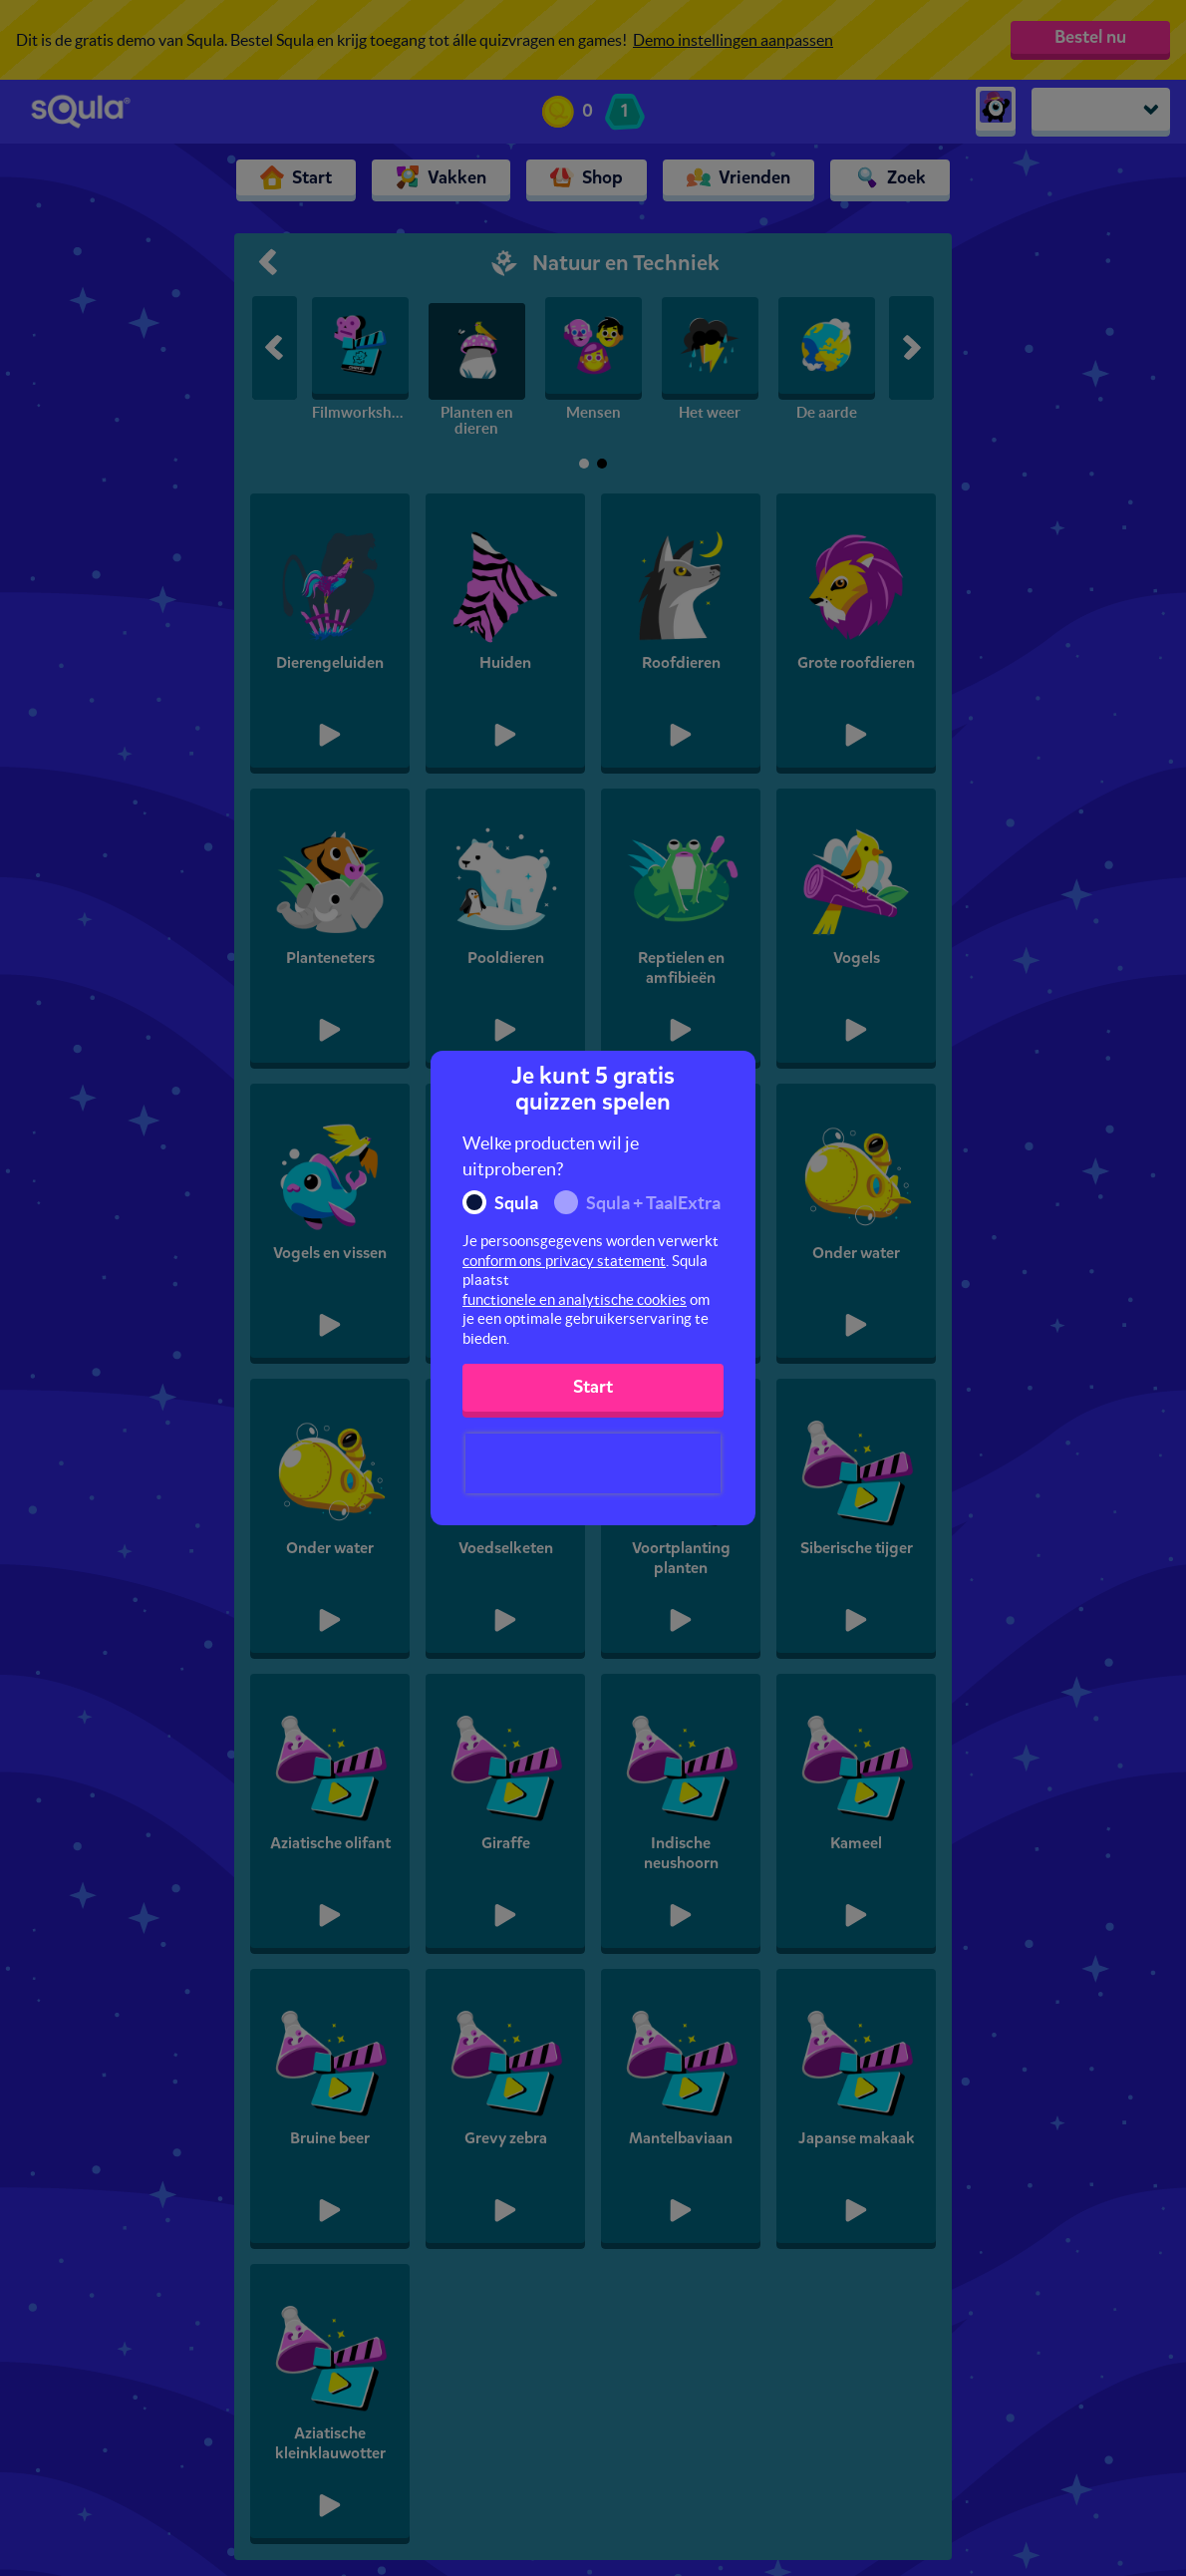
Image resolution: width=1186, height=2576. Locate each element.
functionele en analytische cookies (574, 1299)
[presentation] (593, 1463)
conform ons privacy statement (564, 1260)
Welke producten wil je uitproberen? (550, 1155)
